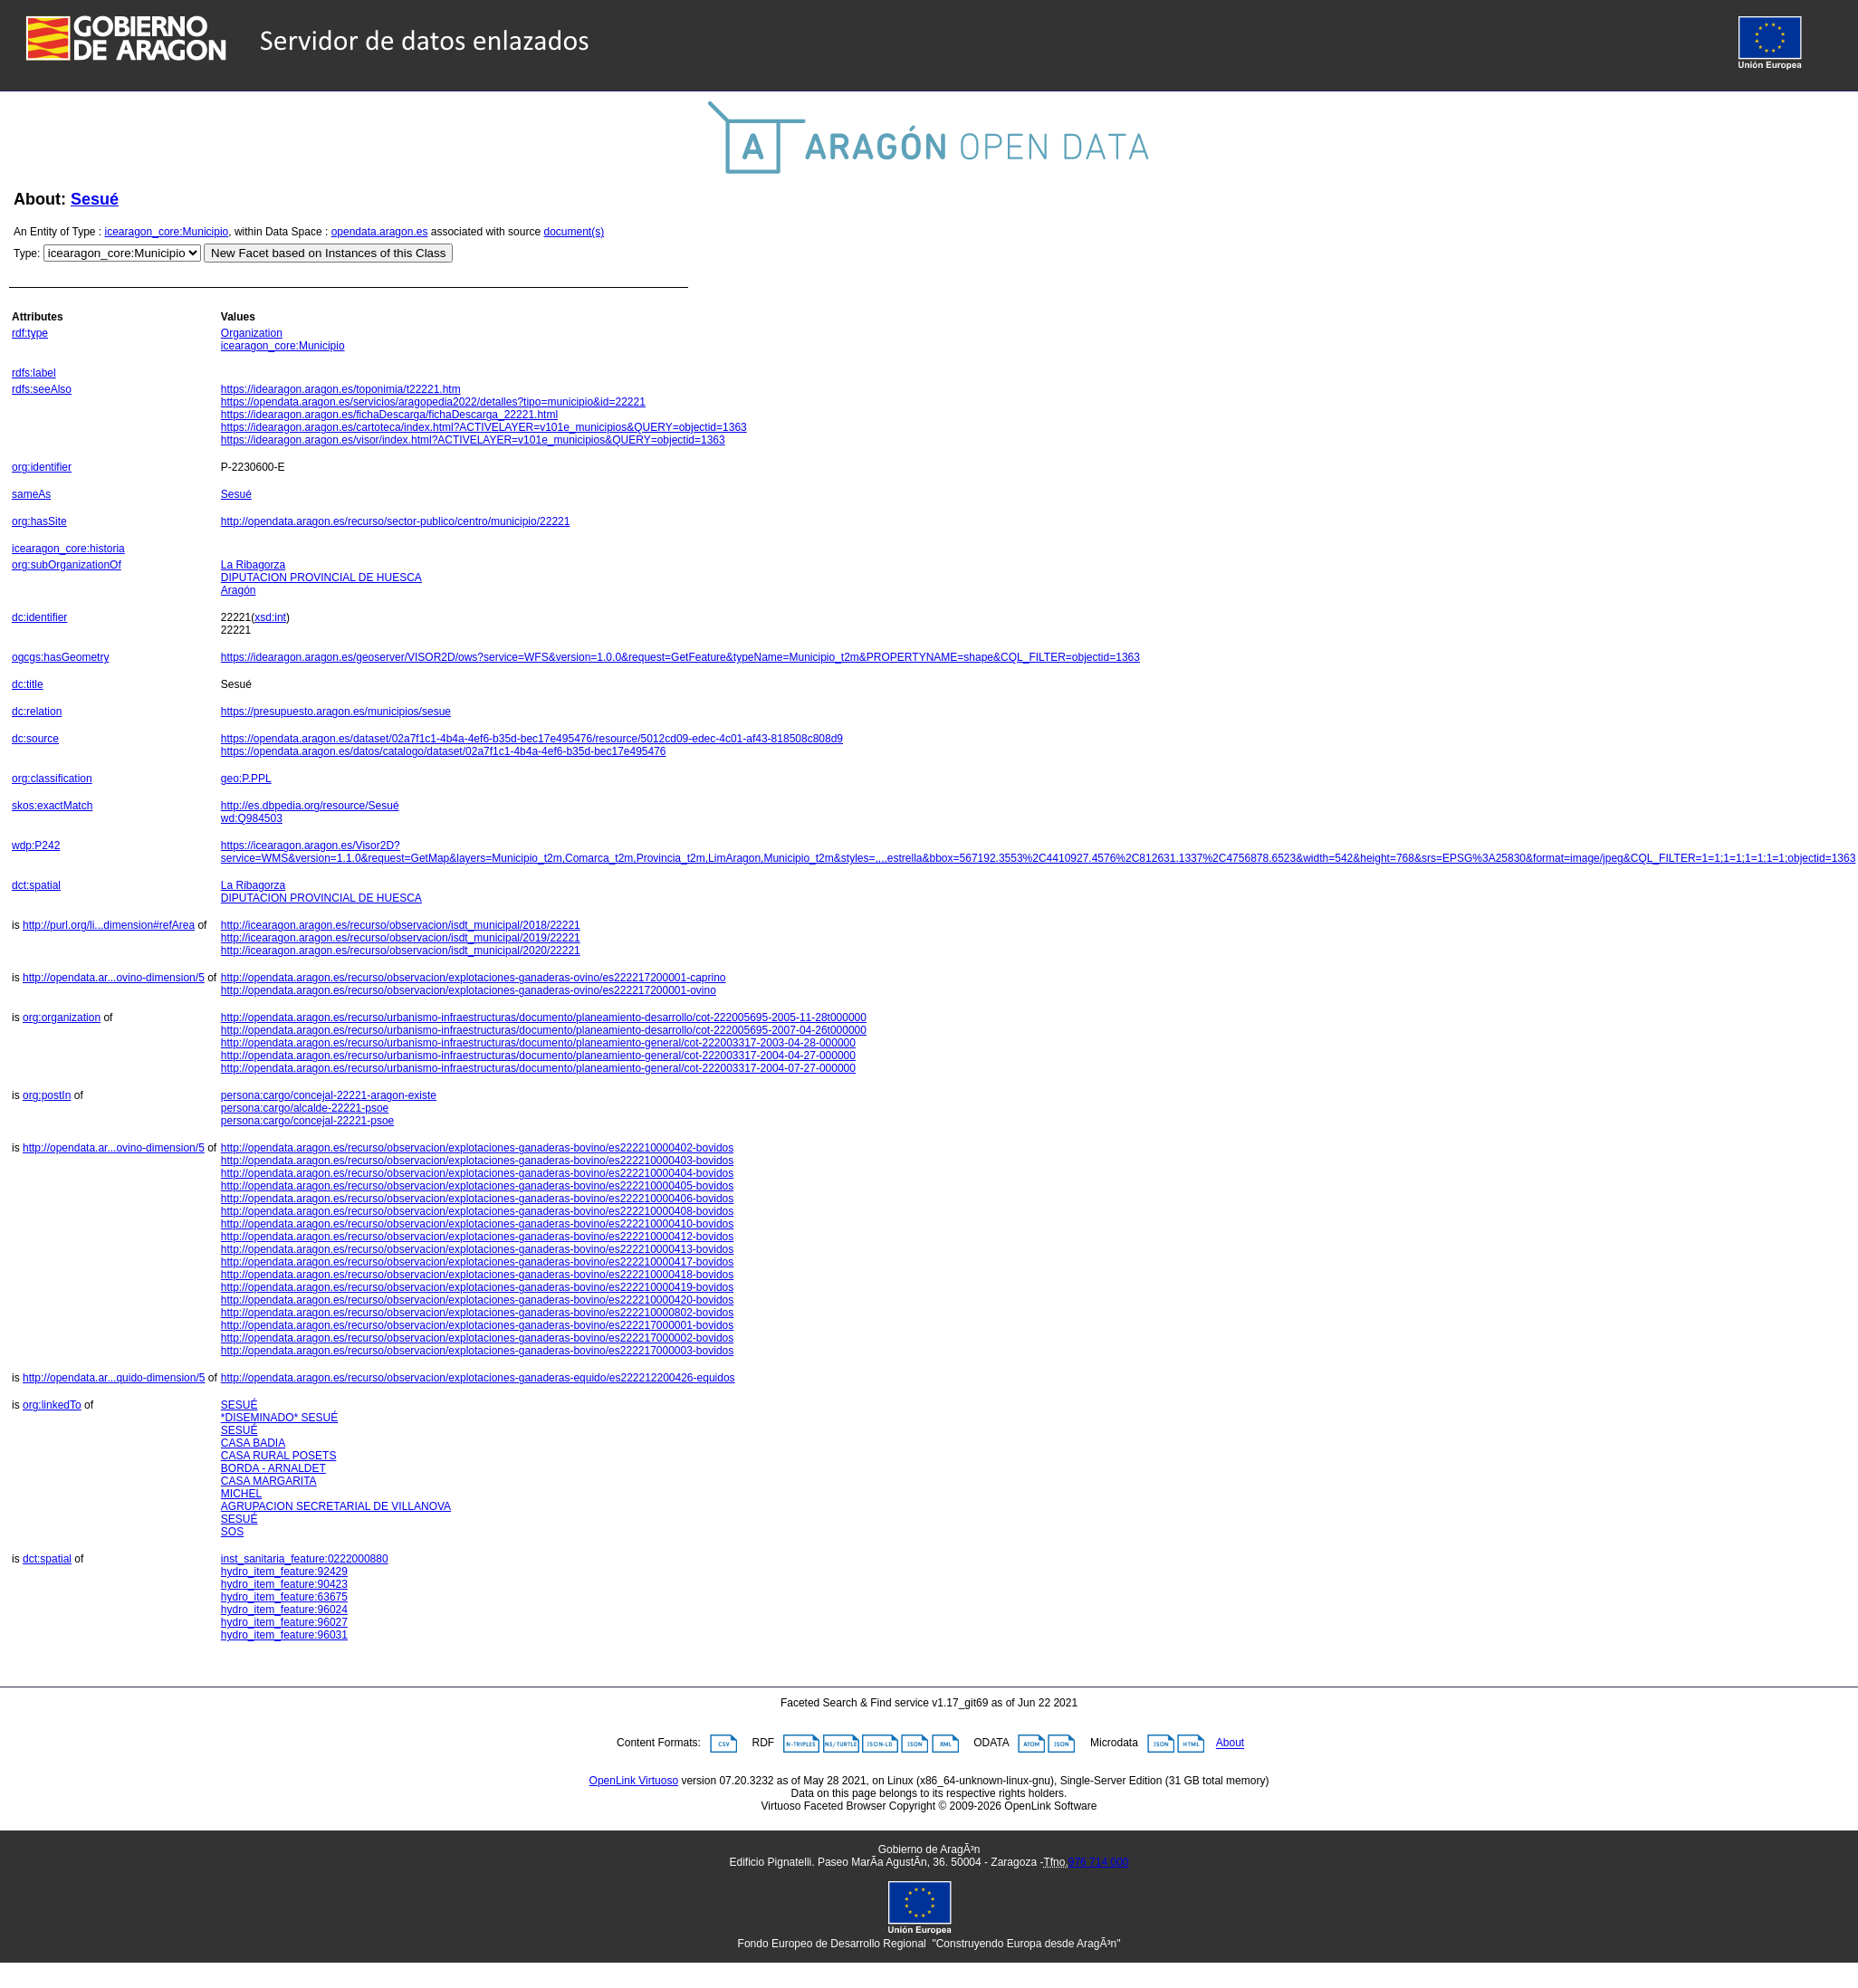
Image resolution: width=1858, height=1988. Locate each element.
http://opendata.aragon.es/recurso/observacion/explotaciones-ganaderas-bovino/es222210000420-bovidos (477, 1300)
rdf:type (30, 333)
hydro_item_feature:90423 (284, 1584)
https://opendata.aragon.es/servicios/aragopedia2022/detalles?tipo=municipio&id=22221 (433, 402)
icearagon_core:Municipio (167, 231)
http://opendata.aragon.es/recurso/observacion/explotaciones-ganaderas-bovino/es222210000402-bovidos (477, 1148)
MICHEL (241, 1493)
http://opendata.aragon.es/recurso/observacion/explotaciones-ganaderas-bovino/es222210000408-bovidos (477, 1211)
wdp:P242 (36, 845)
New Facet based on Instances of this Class (328, 253)
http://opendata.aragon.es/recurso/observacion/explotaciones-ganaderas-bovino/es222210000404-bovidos (477, 1173)
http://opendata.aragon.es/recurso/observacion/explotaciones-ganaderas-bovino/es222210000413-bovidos (477, 1249)
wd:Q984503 (252, 818)
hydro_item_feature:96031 (284, 1635)
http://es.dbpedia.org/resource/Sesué (310, 805)
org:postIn (47, 1095)
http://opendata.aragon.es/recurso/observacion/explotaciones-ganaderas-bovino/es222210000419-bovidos (477, 1287)
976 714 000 (1098, 1862)
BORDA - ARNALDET (273, 1468)
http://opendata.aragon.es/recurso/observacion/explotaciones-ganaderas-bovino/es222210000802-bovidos (477, 1312)
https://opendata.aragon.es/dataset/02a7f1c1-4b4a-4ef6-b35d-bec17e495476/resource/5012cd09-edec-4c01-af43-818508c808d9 (532, 738)
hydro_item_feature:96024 (284, 1609)
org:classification (52, 778)
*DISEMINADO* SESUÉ (279, 1417)
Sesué (95, 199)
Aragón (238, 590)
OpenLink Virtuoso (634, 1780)
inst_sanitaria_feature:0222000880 (304, 1559)
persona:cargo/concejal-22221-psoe (307, 1120)
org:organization (62, 1017)
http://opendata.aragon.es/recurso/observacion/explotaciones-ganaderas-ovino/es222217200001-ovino (468, 990)
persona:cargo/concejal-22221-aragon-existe (328, 1095)
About (1230, 1743)
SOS (232, 1531)
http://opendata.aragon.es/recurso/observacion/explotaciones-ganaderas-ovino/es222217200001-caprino (473, 977)
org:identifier (42, 467)
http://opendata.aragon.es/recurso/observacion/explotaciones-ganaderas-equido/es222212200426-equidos (478, 1378)
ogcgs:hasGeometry (60, 657)
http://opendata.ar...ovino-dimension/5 (114, 977)
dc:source (35, 738)
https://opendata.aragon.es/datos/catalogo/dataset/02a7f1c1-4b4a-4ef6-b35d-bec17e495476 (443, 751)
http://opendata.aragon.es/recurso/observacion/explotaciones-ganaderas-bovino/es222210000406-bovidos (477, 1198)
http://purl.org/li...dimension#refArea (109, 925)
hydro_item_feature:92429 (284, 1571)
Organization (252, 333)
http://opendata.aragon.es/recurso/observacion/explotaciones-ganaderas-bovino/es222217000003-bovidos (477, 1350)
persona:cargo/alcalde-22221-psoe (304, 1108)
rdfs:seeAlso (42, 389)
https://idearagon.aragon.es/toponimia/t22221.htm (341, 389)
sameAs (31, 494)
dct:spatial (36, 885)
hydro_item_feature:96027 (284, 1622)
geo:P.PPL (246, 778)
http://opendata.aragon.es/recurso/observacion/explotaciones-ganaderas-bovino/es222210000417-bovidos (477, 1262)
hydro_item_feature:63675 (284, 1597)
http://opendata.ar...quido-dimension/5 (114, 1378)
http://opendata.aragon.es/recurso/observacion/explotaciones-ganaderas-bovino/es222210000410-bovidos (477, 1224)
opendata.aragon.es (379, 231)
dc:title (27, 684)
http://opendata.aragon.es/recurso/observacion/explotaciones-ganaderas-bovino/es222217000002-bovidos (477, 1338)
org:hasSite (39, 521)
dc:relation (37, 711)
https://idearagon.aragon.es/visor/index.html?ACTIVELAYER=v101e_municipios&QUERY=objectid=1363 (473, 440)
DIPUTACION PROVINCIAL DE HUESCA (321, 577)
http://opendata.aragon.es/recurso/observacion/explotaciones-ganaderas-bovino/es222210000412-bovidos (477, 1236)
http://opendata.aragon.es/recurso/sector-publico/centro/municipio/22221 (395, 521)
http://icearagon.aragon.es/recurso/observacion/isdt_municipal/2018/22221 (400, 925)
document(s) (573, 231)
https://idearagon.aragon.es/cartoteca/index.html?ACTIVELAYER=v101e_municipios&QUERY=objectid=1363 (484, 427)
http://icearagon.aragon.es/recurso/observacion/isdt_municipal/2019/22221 (400, 938)
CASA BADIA (253, 1443)
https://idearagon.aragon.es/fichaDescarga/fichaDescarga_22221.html (389, 414)
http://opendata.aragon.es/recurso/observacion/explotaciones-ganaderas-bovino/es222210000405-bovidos (477, 1186)
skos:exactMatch (52, 805)
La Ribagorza (253, 565)
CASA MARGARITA (269, 1481)
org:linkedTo (52, 1405)
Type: (27, 253)
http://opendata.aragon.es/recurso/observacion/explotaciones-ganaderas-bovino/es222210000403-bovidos (477, 1160)
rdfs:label (34, 373)
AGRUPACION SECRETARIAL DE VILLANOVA (336, 1506)
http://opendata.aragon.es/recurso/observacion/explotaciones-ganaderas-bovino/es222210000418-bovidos (477, 1274)
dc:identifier (39, 617)
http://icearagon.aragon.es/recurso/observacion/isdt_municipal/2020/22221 (400, 950)
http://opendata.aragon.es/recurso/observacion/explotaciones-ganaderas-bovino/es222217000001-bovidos (477, 1325)
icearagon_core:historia (68, 548)
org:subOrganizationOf (66, 565)
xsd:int (270, 617)
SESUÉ (239, 1405)
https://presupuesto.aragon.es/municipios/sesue (336, 711)
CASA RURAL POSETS (279, 1455)
